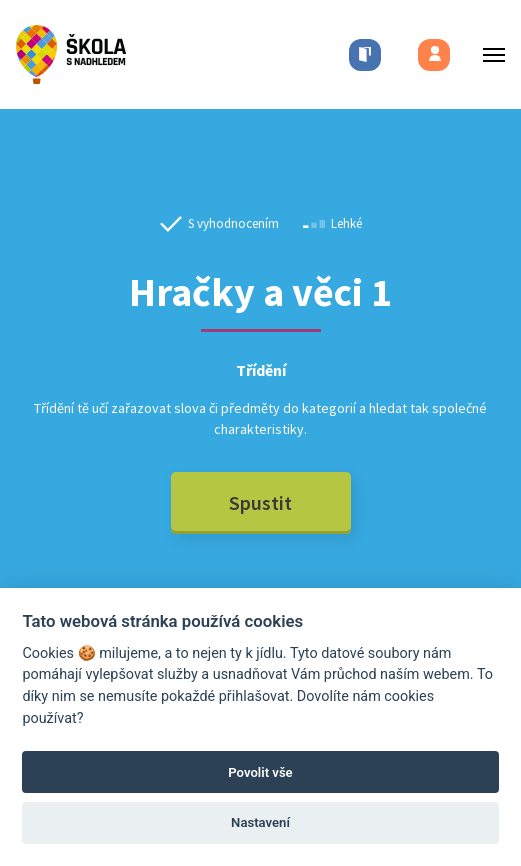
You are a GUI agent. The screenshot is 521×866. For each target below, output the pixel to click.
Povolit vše (260, 772)
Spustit (260, 502)
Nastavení (260, 822)
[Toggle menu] (488, 54)
